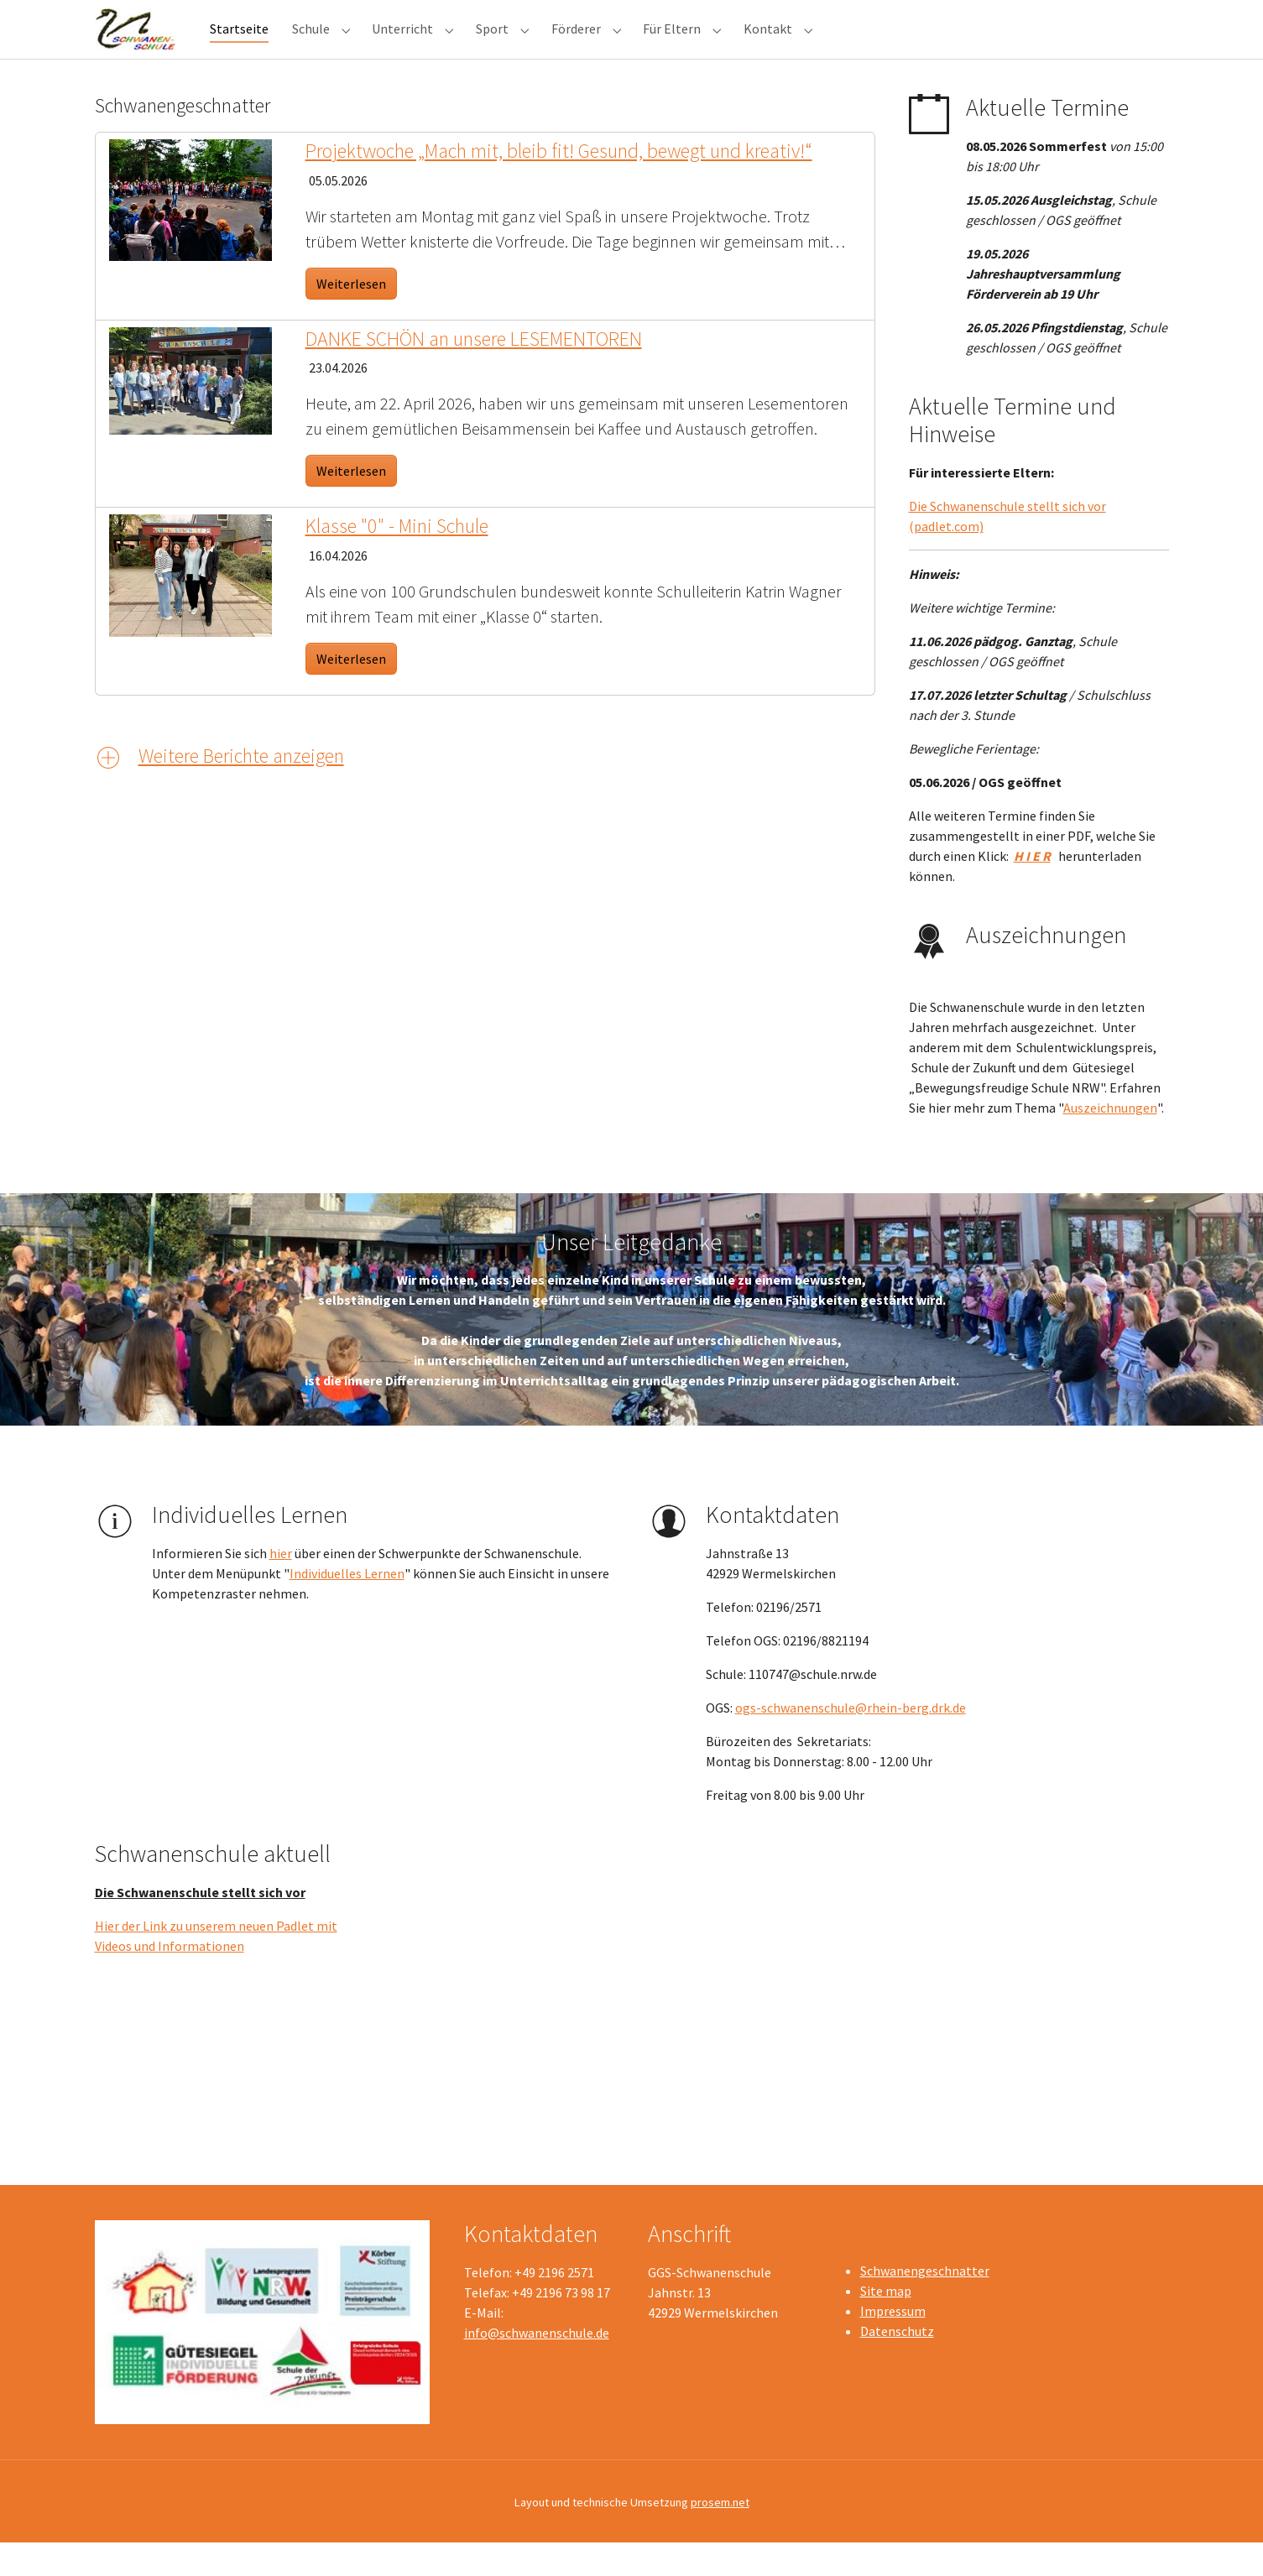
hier (280, 1586)
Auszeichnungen (1110, 1141)
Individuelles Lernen (347, 1606)
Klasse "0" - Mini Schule (396, 559)
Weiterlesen (351, 317)
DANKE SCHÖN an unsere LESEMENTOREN (473, 372)
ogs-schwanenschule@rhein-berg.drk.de (850, 1741)
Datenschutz (897, 2364)
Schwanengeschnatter (924, 2304)
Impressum (893, 2344)
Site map (885, 2324)
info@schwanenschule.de (536, 2366)
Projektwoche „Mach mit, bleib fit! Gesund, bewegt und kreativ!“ (558, 184)
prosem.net (720, 2535)
